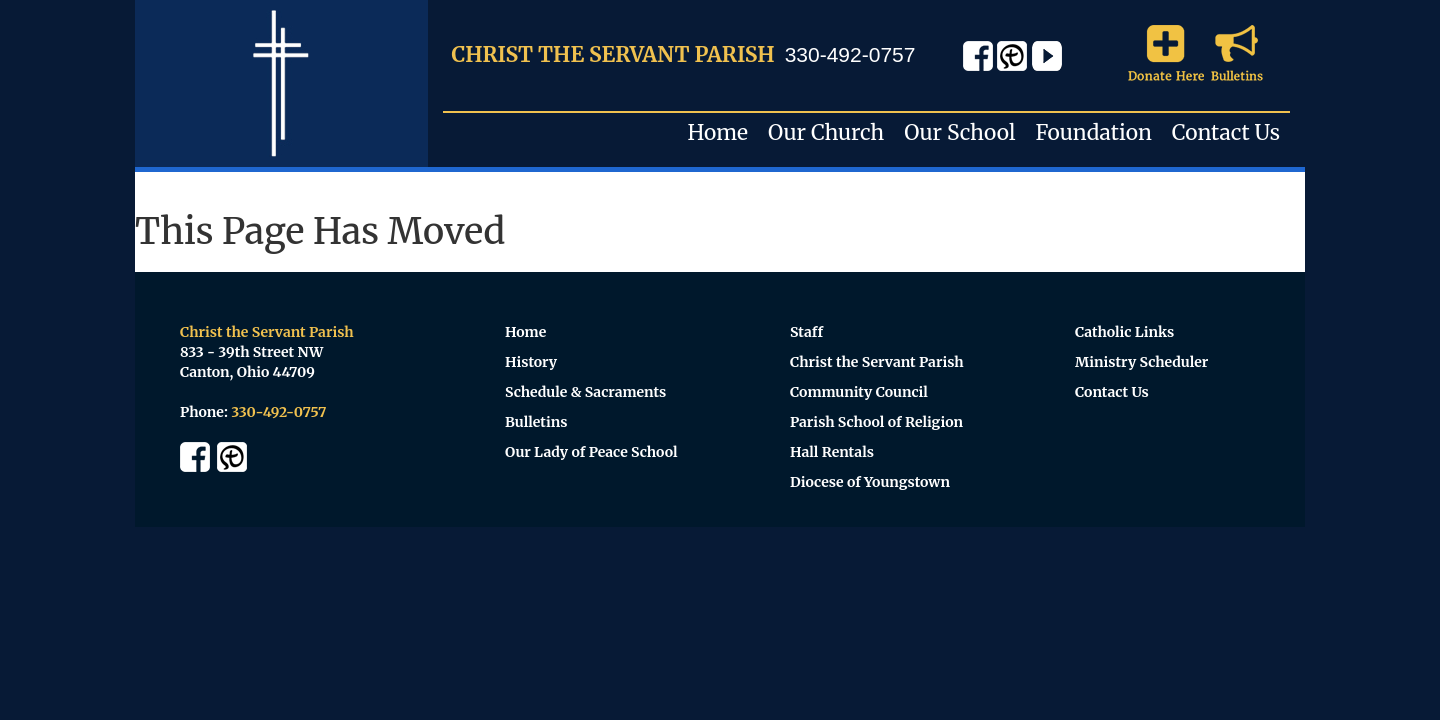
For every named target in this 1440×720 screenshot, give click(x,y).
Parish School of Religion (876, 422)
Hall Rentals (832, 452)
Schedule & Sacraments (585, 392)
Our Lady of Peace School (591, 452)
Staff (806, 332)
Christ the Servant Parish (877, 362)
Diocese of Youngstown (870, 482)
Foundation (1093, 132)
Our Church (826, 132)
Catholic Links (1124, 332)
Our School (959, 132)
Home (718, 132)
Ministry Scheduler (1141, 362)
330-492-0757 (850, 54)
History (531, 362)
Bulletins (536, 422)
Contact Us (1226, 132)
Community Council (859, 392)
